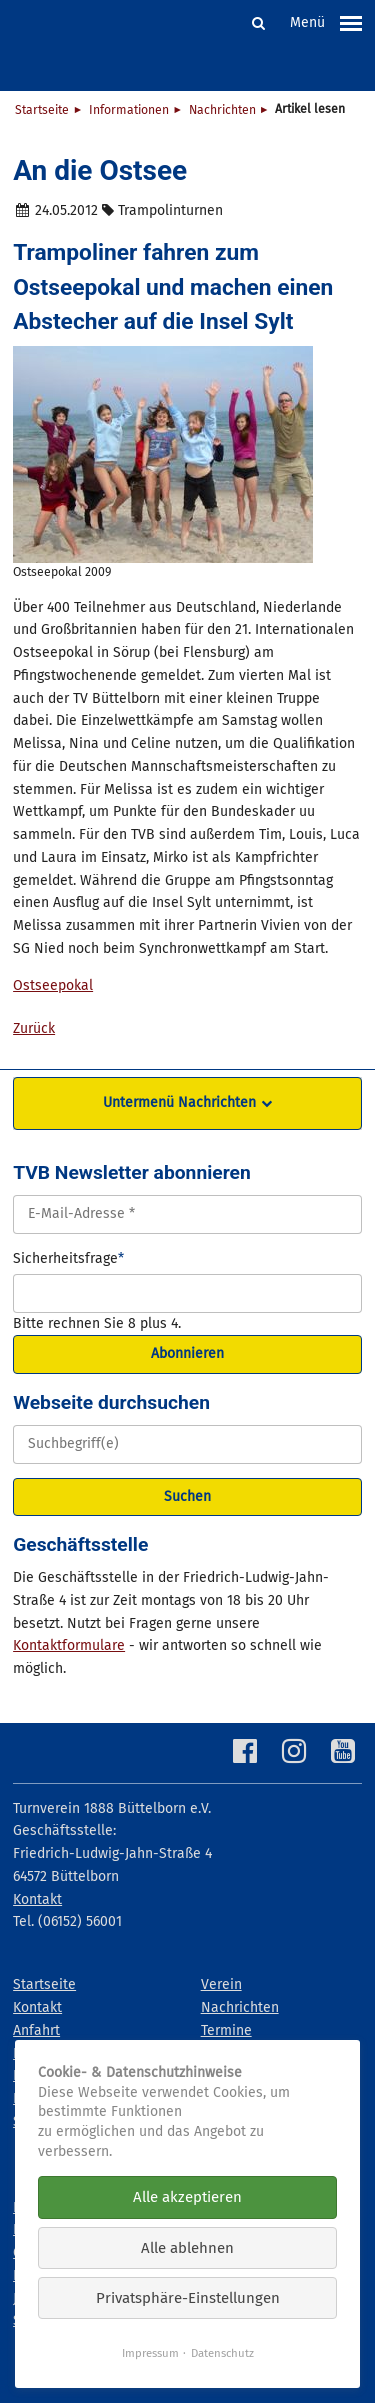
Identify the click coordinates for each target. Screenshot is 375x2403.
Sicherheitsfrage (68, 1257)
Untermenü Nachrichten (179, 1102)
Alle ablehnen (187, 2248)
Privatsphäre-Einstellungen (188, 2298)
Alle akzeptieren (187, 2197)
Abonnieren (187, 1353)
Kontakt (37, 1899)
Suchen (187, 1496)
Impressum (150, 2353)
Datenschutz (222, 2353)
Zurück (34, 1028)
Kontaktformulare (69, 1645)
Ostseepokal (53, 985)
